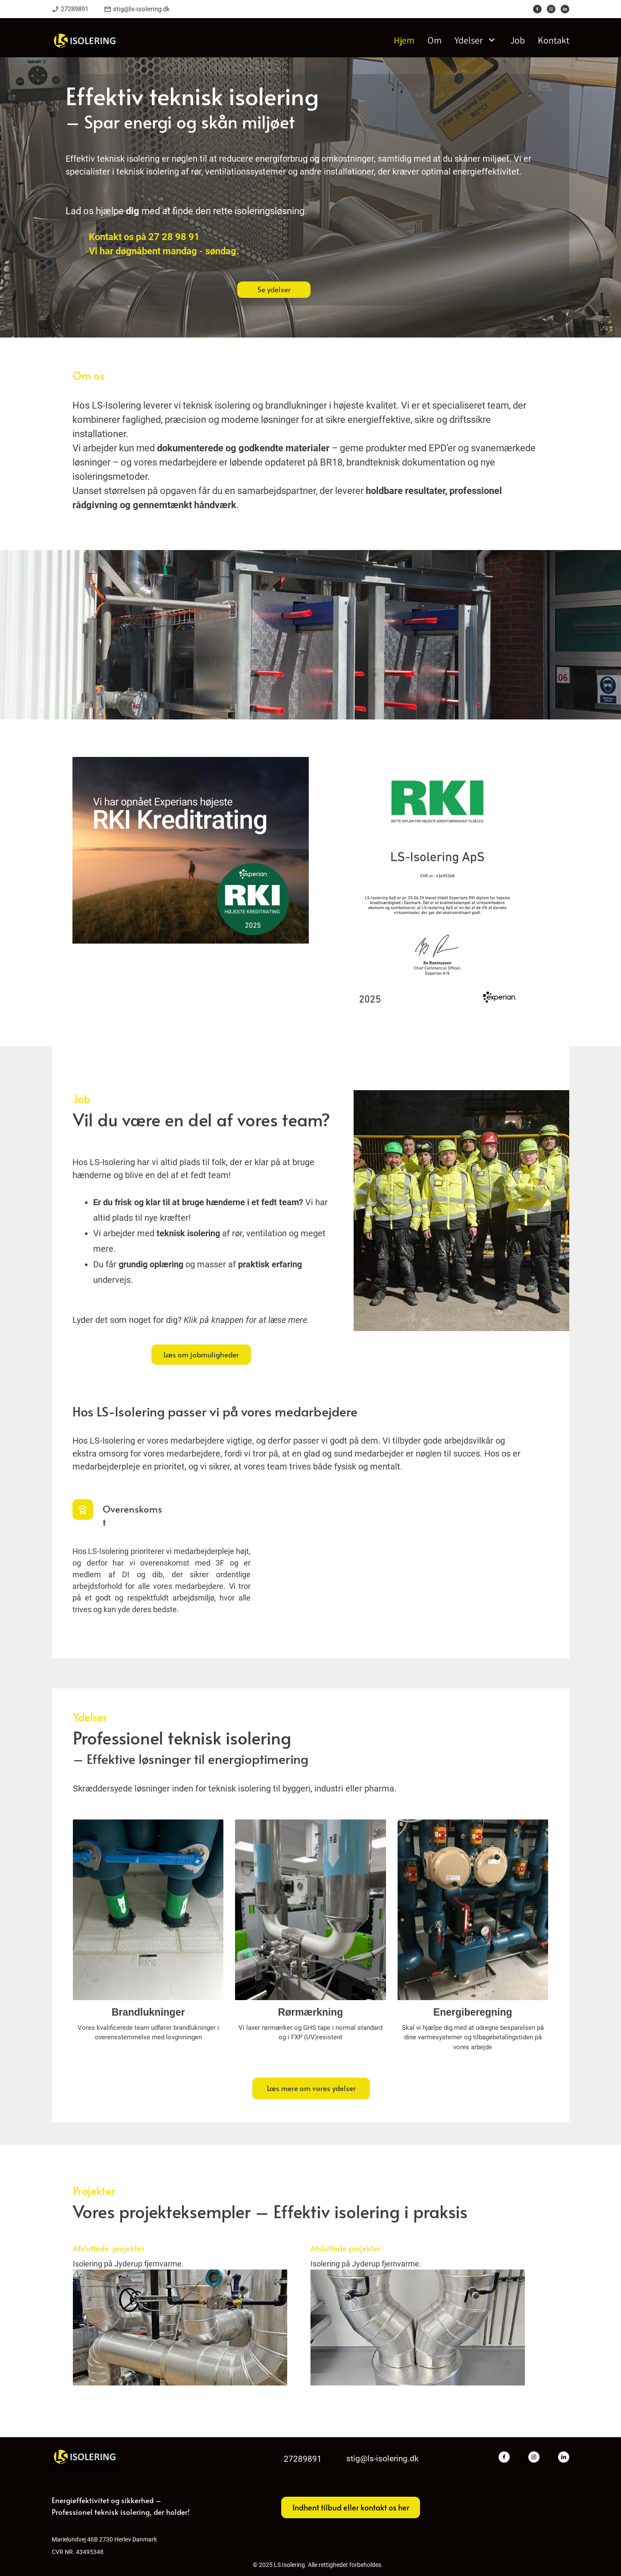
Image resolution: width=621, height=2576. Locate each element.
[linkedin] (565, 9)
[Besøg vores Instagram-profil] (551, 9)
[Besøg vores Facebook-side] (537, 9)
